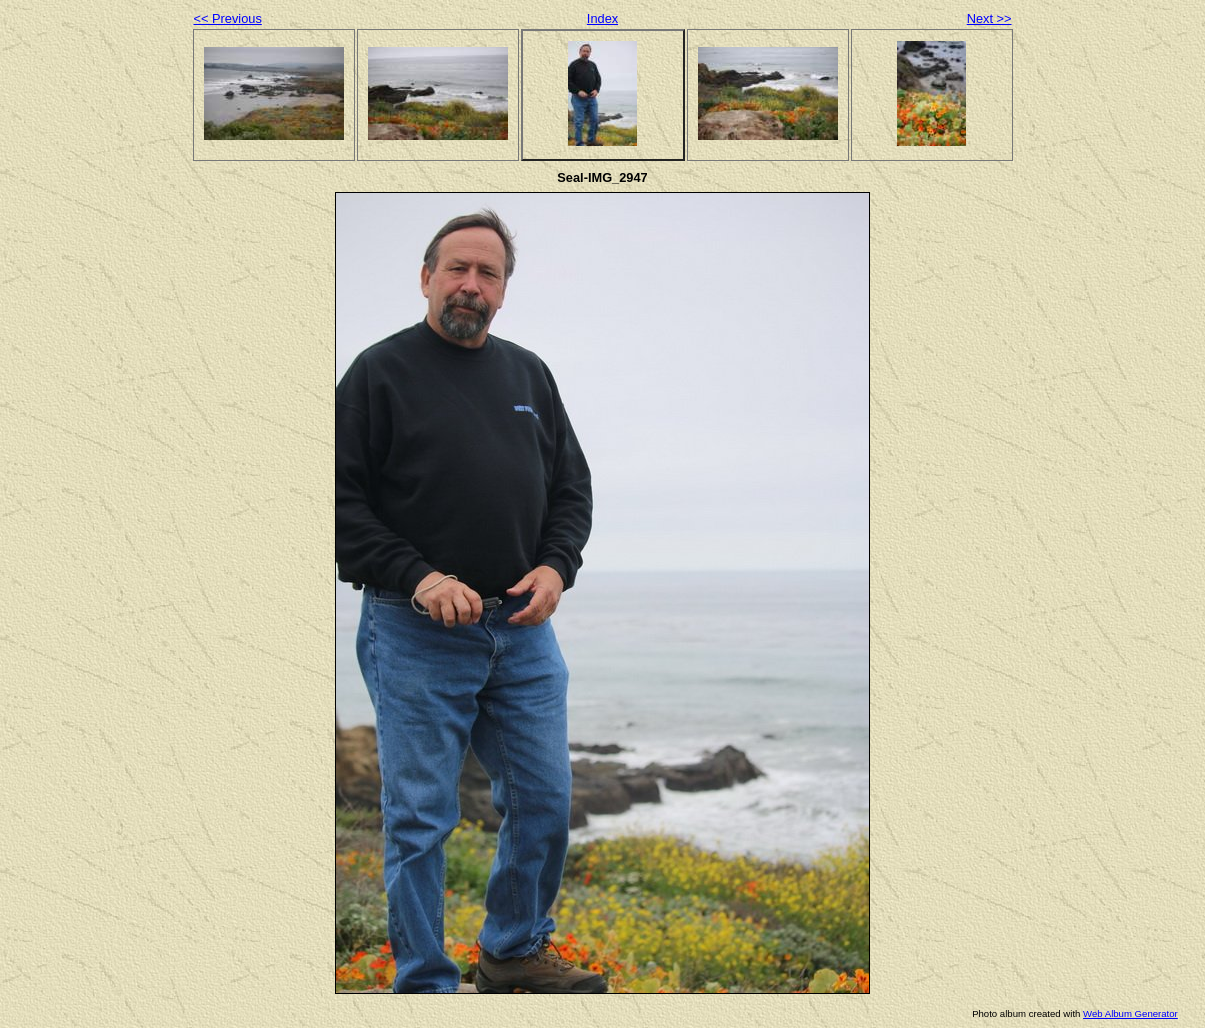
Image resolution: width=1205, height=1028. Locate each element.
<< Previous (228, 18)
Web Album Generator (1130, 1013)
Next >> (989, 18)
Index (602, 18)
